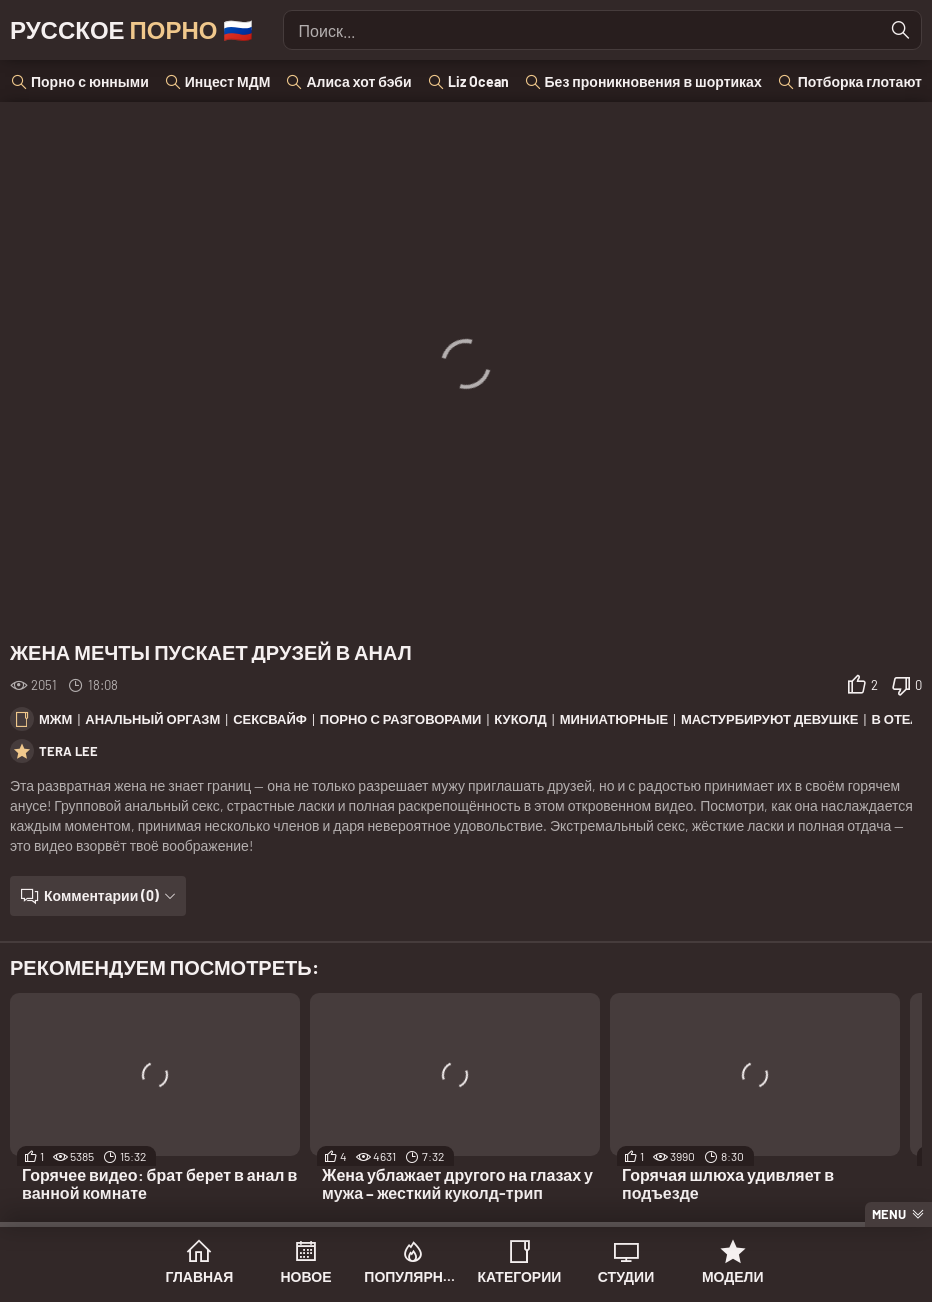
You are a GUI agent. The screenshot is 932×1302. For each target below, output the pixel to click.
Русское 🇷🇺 (131, 29)
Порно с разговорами (401, 719)
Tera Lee (68, 751)
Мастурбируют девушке (770, 719)
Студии (626, 1276)
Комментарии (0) (101, 895)
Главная (199, 1276)
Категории (519, 1276)
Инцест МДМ (228, 81)
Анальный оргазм (152, 719)
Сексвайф (270, 719)
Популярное (412, 1276)
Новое (306, 1276)
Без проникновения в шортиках (653, 81)
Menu (889, 1214)
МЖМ (55, 719)
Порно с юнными (90, 81)
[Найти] (901, 30)
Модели (733, 1276)
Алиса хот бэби (358, 81)
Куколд (520, 719)
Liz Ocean (478, 81)
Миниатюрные (614, 719)
